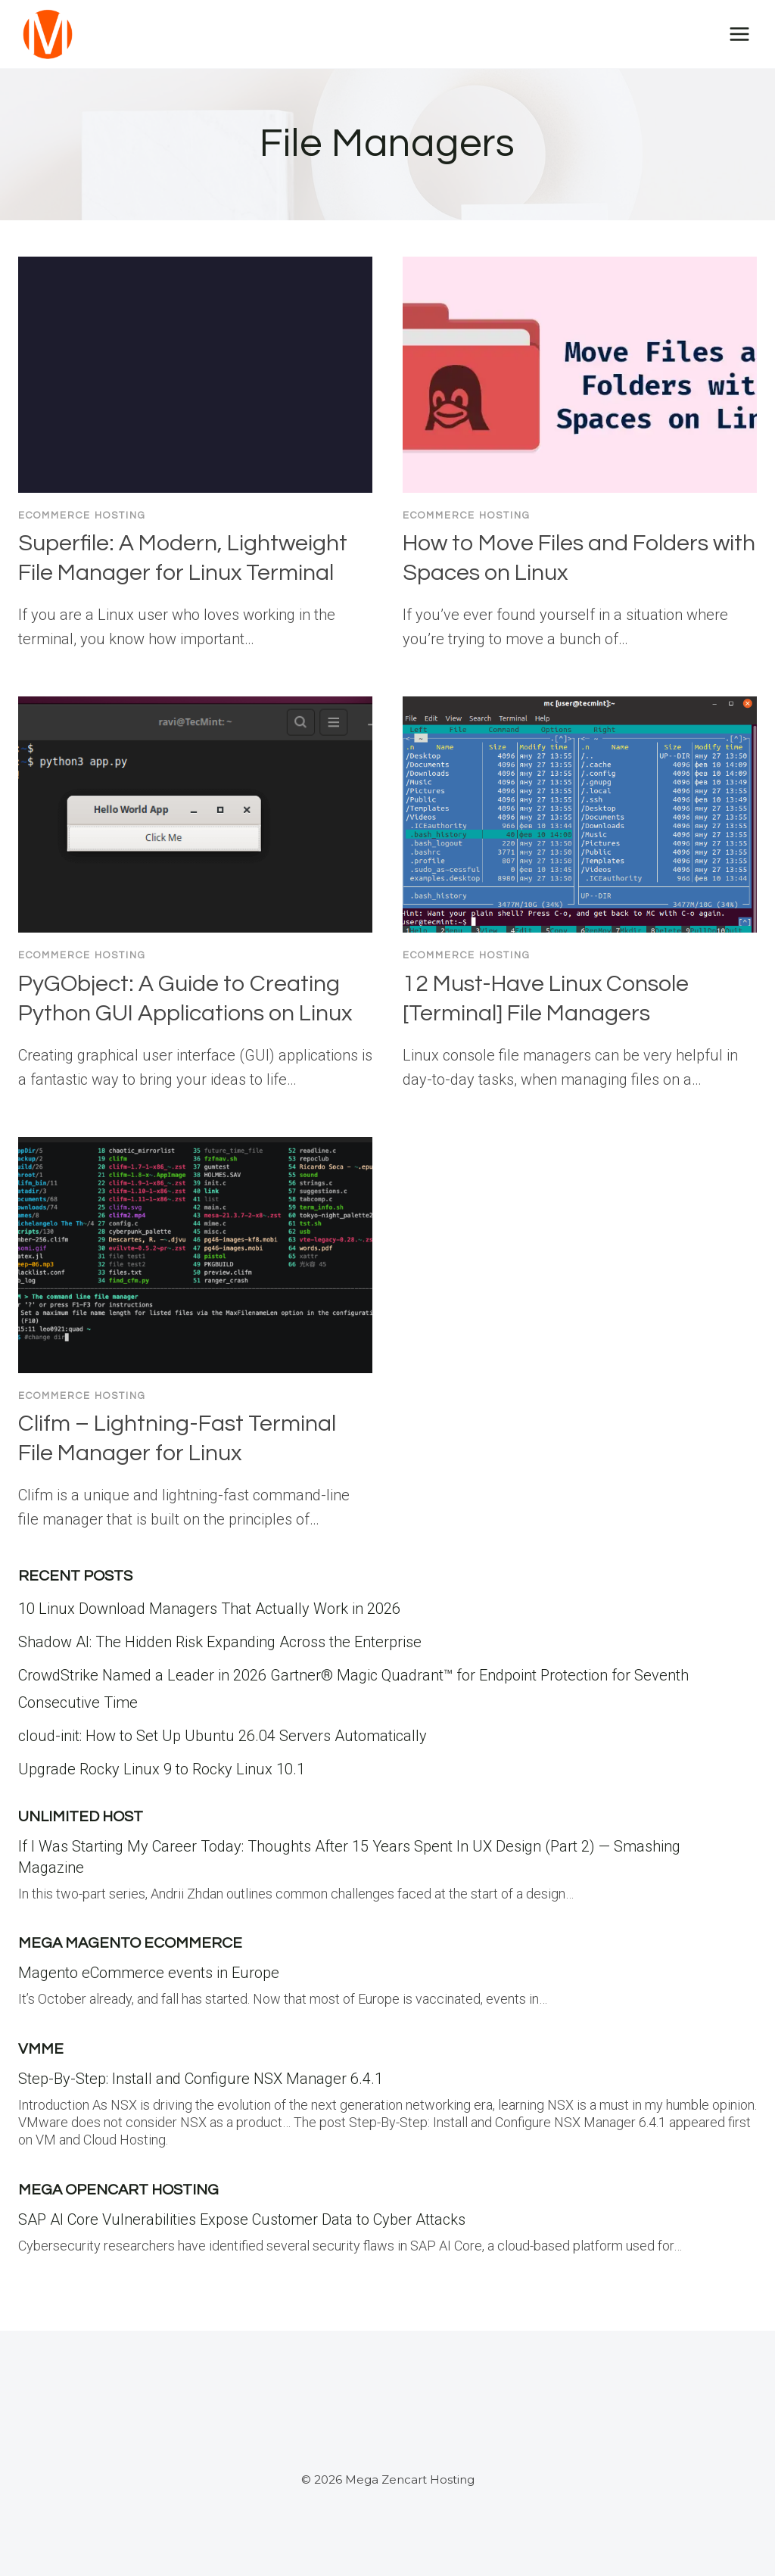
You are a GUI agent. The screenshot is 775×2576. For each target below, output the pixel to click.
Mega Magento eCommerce (130, 1943)
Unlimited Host (80, 1816)
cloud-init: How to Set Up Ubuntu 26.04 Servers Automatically (222, 1736)
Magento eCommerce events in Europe (148, 1973)
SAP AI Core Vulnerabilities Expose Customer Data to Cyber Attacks (241, 2219)
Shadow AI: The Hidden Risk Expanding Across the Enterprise (220, 1642)
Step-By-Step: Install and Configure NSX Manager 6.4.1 (200, 2079)
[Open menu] (739, 33)
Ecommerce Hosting (82, 515)
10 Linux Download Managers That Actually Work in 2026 (209, 1608)
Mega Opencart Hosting (118, 2190)
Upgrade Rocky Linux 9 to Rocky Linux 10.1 (161, 1769)
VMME (41, 2049)
